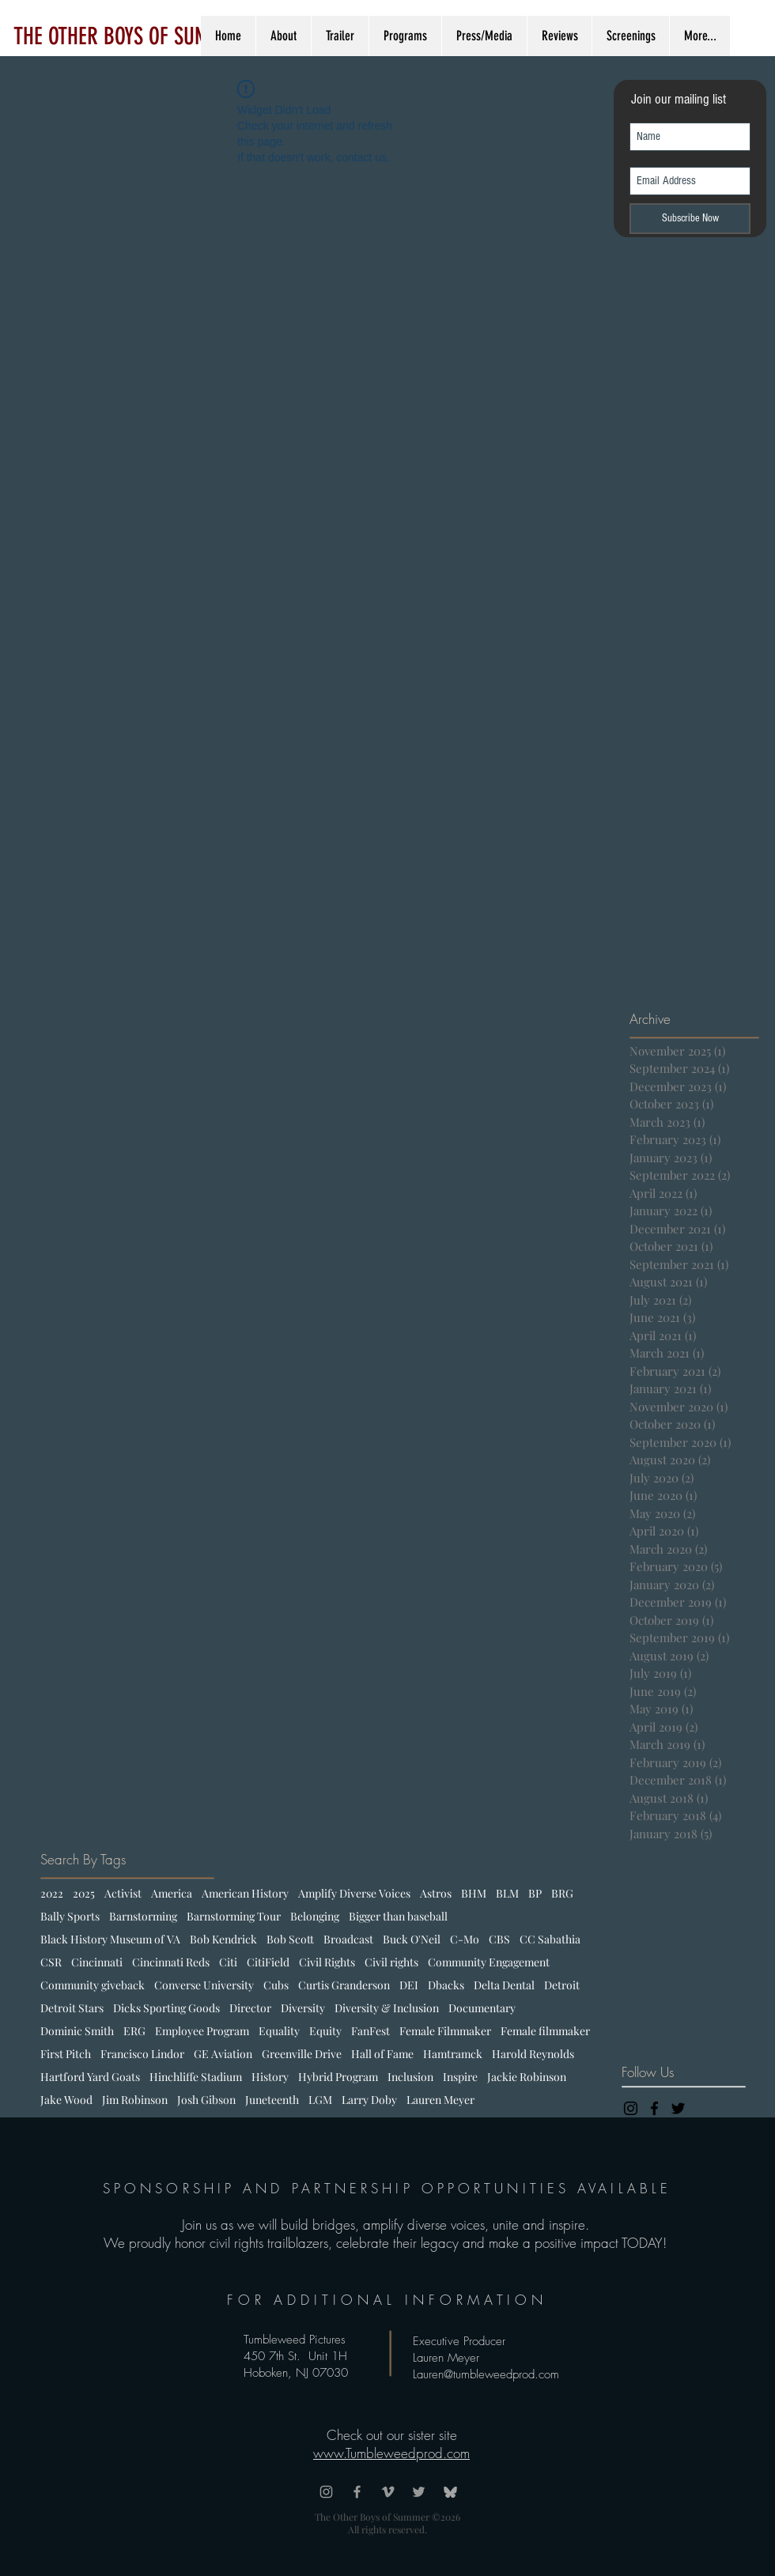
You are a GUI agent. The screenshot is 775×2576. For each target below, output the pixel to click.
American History (245, 1893)
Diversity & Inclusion (387, 2008)
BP (535, 1893)
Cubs (276, 1985)
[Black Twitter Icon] (678, 2108)
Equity (325, 2031)
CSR (51, 1962)
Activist (123, 1893)
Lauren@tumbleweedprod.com (486, 2374)
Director (250, 2008)
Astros (436, 1893)
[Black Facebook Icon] (654, 2108)
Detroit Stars (72, 2008)
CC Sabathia (550, 1939)
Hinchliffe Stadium (195, 2076)
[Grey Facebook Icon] (357, 2491)
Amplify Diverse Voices (354, 1893)
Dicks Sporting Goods (166, 2008)
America (171, 1893)
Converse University (204, 1985)
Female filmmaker (545, 2031)
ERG (134, 2031)
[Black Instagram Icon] (631, 2108)
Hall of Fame (382, 2053)
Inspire (460, 2076)
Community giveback (92, 1985)
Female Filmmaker (445, 2031)
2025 (84, 1893)
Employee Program (202, 2031)
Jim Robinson (135, 2099)
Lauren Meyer (440, 2099)
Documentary (482, 2008)
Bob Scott (290, 1939)
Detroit (562, 1985)
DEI (408, 1985)
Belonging (314, 1916)
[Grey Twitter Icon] (418, 2491)
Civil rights (391, 1962)
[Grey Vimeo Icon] (388, 2491)
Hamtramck (452, 2053)
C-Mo (464, 1939)
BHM (473, 1893)
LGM (320, 2099)
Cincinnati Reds (171, 1962)
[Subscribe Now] (689, 218)
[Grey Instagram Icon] (326, 2491)
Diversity (303, 2008)
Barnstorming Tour (234, 1916)
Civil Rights (327, 1962)
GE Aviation (223, 2053)
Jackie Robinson (526, 2076)
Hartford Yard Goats (90, 2076)
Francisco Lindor (142, 2053)
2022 (51, 1893)
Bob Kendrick (223, 1939)
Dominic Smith (77, 2031)
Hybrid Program (338, 2076)
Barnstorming (143, 1916)
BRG (562, 1893)
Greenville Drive (302, 2053)
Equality (279, 2031)
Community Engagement (489, 1962)
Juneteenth (272, 2099)
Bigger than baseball (398, 1916)
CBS (499, 1939)
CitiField (268, 1962)
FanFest (370, 2031)
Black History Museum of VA (110, 1939)
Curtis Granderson (344, 1985)
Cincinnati (97, 1962)
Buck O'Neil (411, 1939)
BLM (507, 1893)
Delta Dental (504, 1985)
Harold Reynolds (533, 2053)
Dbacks (446, 1985)
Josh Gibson (206, 2099)
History (270, 2076)
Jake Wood (66, 2099)
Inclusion (410, 2076)
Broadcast (348, 1939)
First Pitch (65, 2053)
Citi (228, 1962)
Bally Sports (70, 1916)
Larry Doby (369, 2099)
